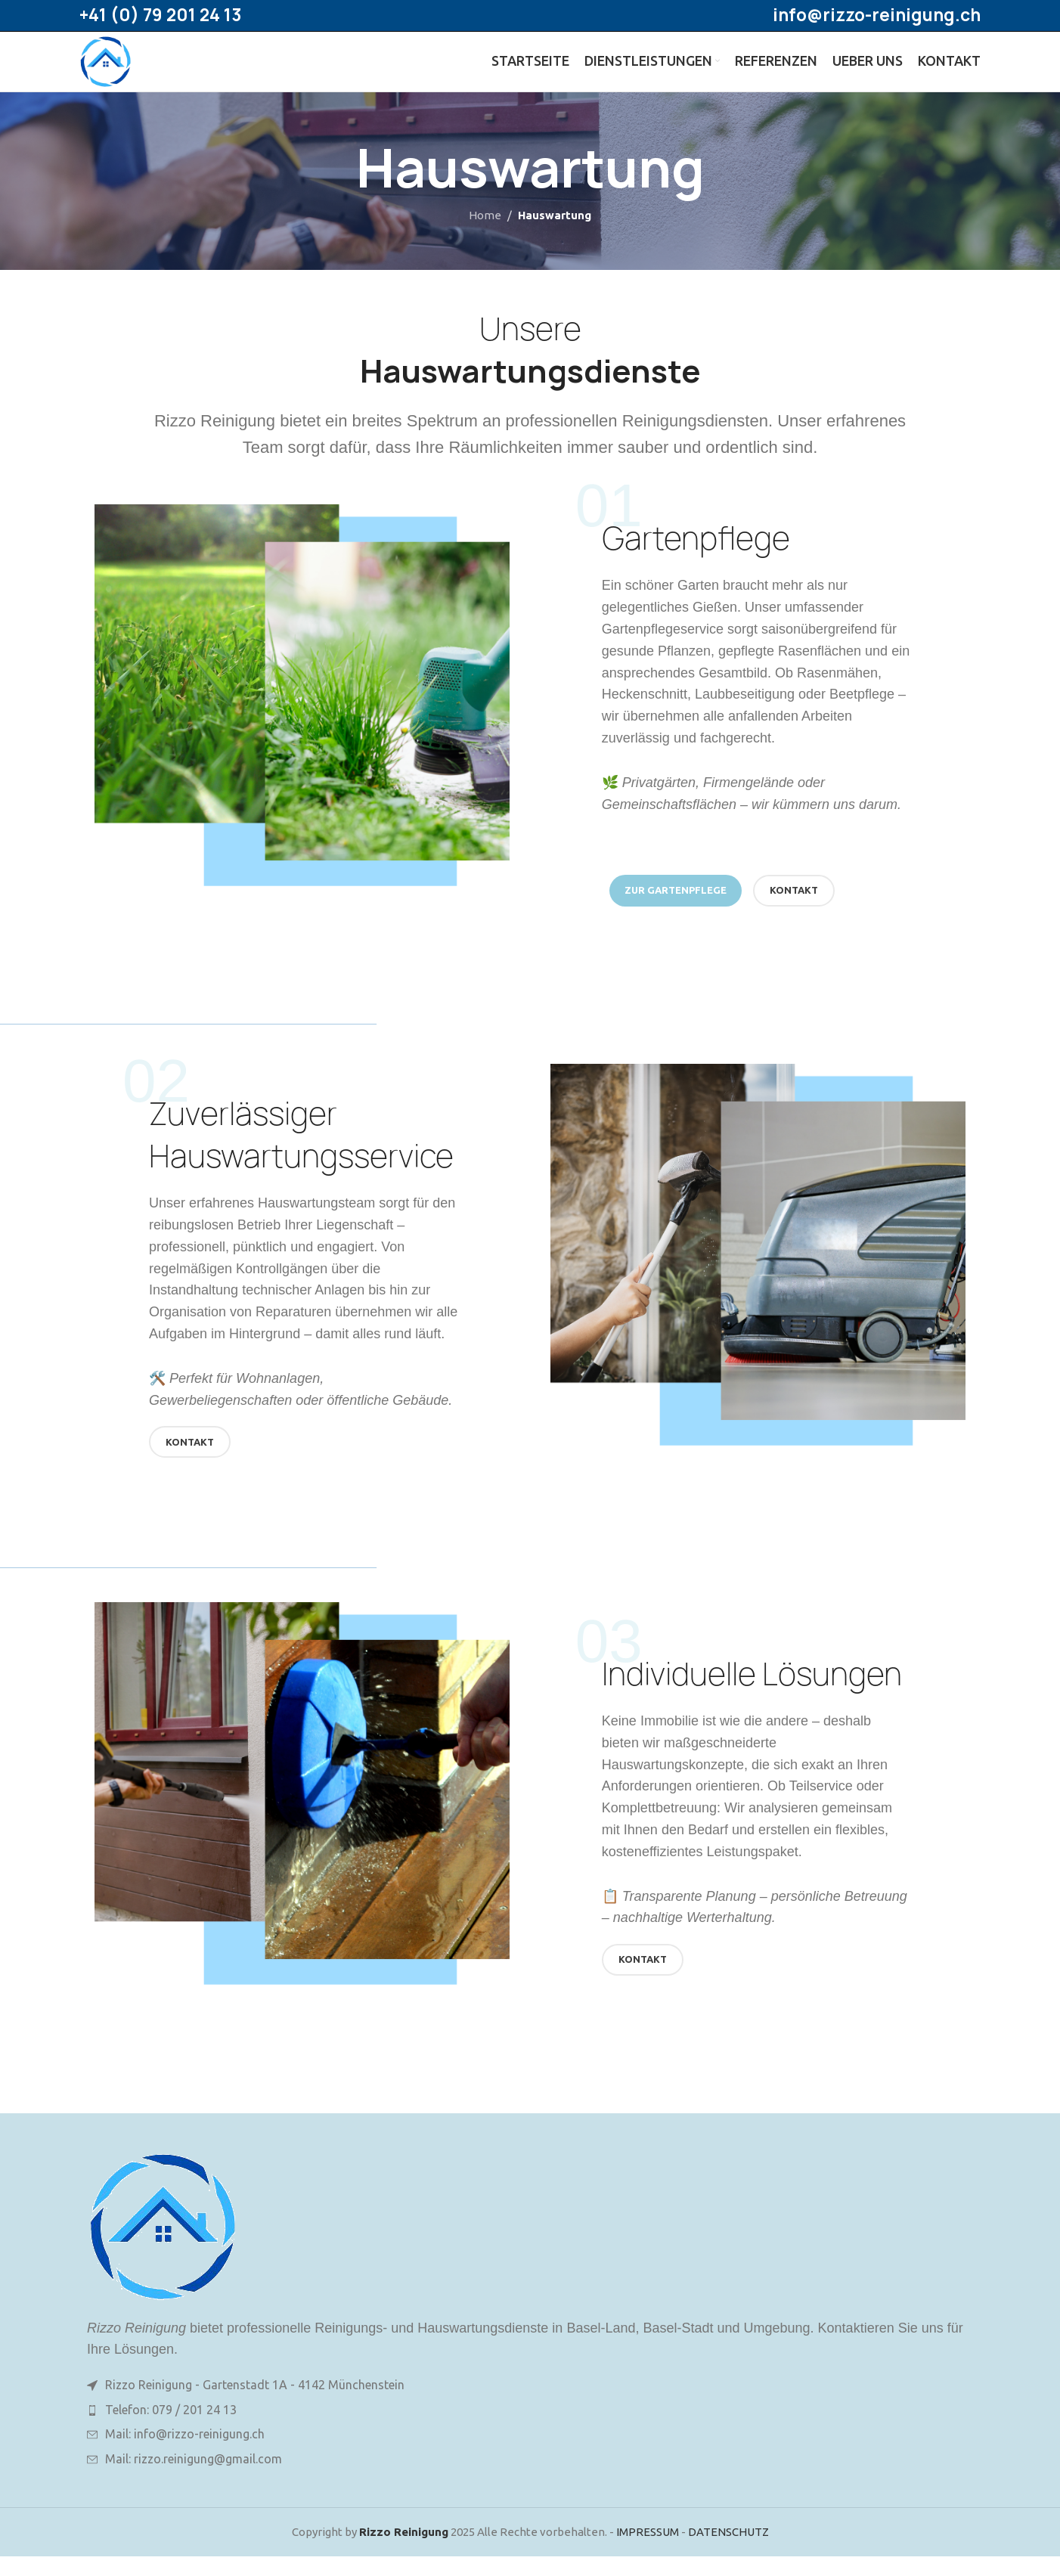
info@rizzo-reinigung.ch (877, 16)
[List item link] (530, 2430)
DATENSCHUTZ (728, 2551)
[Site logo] (114, 70)
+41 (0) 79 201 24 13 (160, 16)
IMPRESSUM (647, 2551)
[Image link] (162, 2245)
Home (485, 235)
